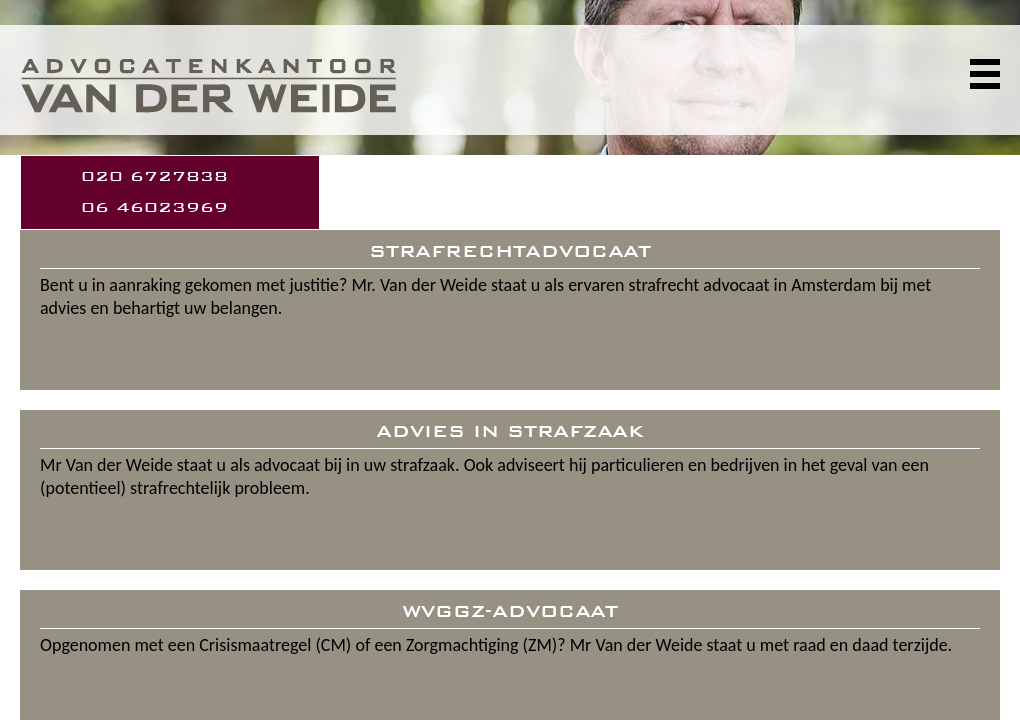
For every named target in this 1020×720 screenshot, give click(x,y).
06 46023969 (154, 207)
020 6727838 (154, 176)
